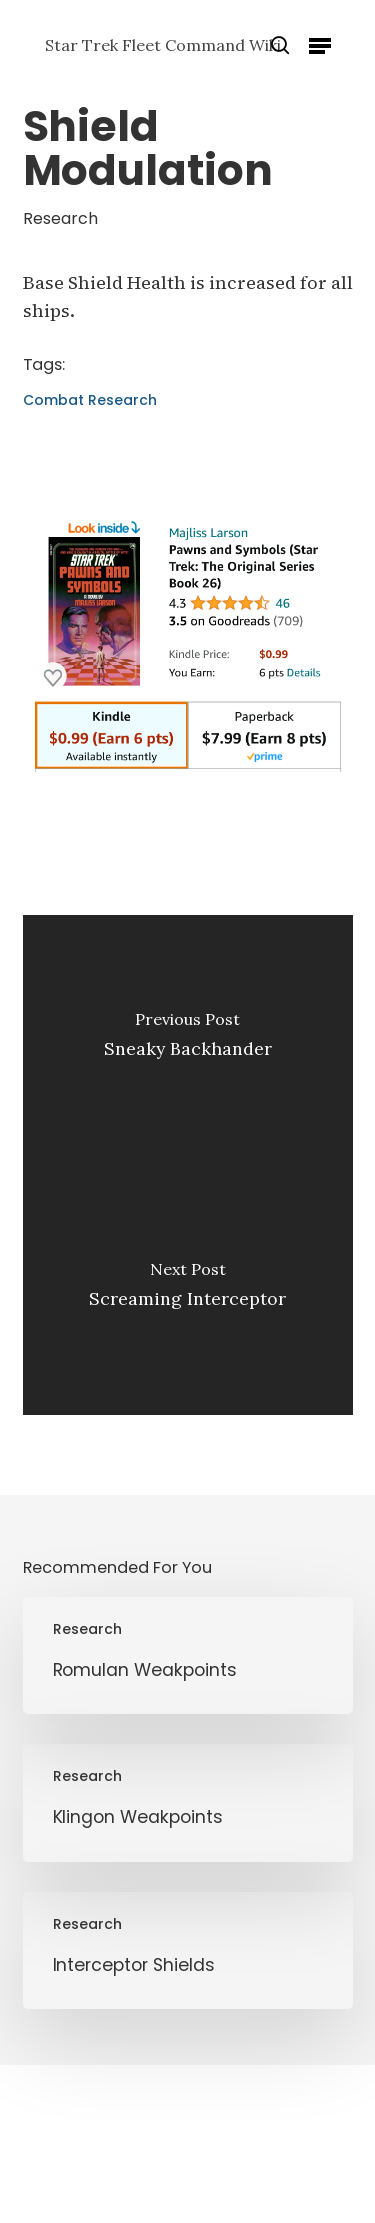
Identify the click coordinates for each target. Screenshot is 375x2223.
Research (60, 218)
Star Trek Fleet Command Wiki (163, 45)
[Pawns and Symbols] (188, 782)
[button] (320, 45)
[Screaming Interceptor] (188, 1290)
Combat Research (90, 400)
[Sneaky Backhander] (188, 1040)
